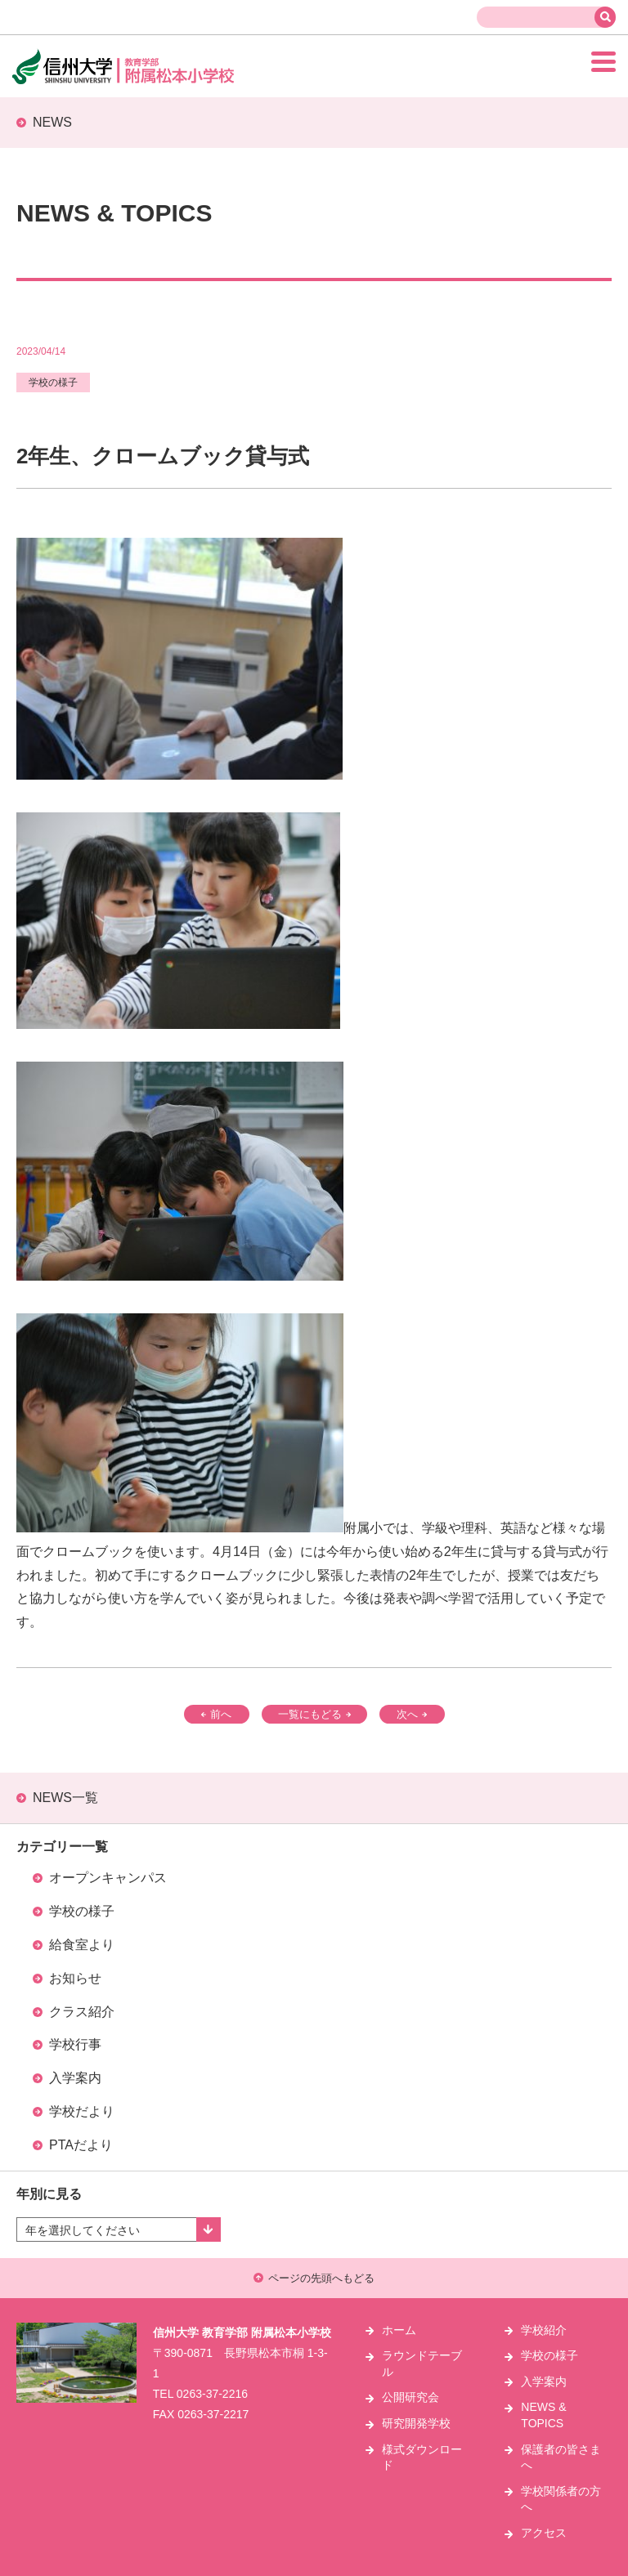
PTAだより (81, 2145)
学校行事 (75, 2044)
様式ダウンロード (422, 2457)
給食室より (81, 1945)
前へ (216, 1714)
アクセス (544, 2532)
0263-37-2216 (212, 2393)
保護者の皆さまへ (561, 2457)
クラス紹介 (81, 2012)
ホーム (399, 2330)
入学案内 (75, 2078)
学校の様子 (81, 1911)
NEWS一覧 (65, 1798)
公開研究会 (410, 2397)
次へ (412, 1714)
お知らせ (75, 1978)
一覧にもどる (314, 1714)
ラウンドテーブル (422, 2363)
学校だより (81, 2111)
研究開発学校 (416, 2423)
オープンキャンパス (108, 1878)
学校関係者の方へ (561, 2499)
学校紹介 (544, 2330)
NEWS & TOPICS (543, 2415)
